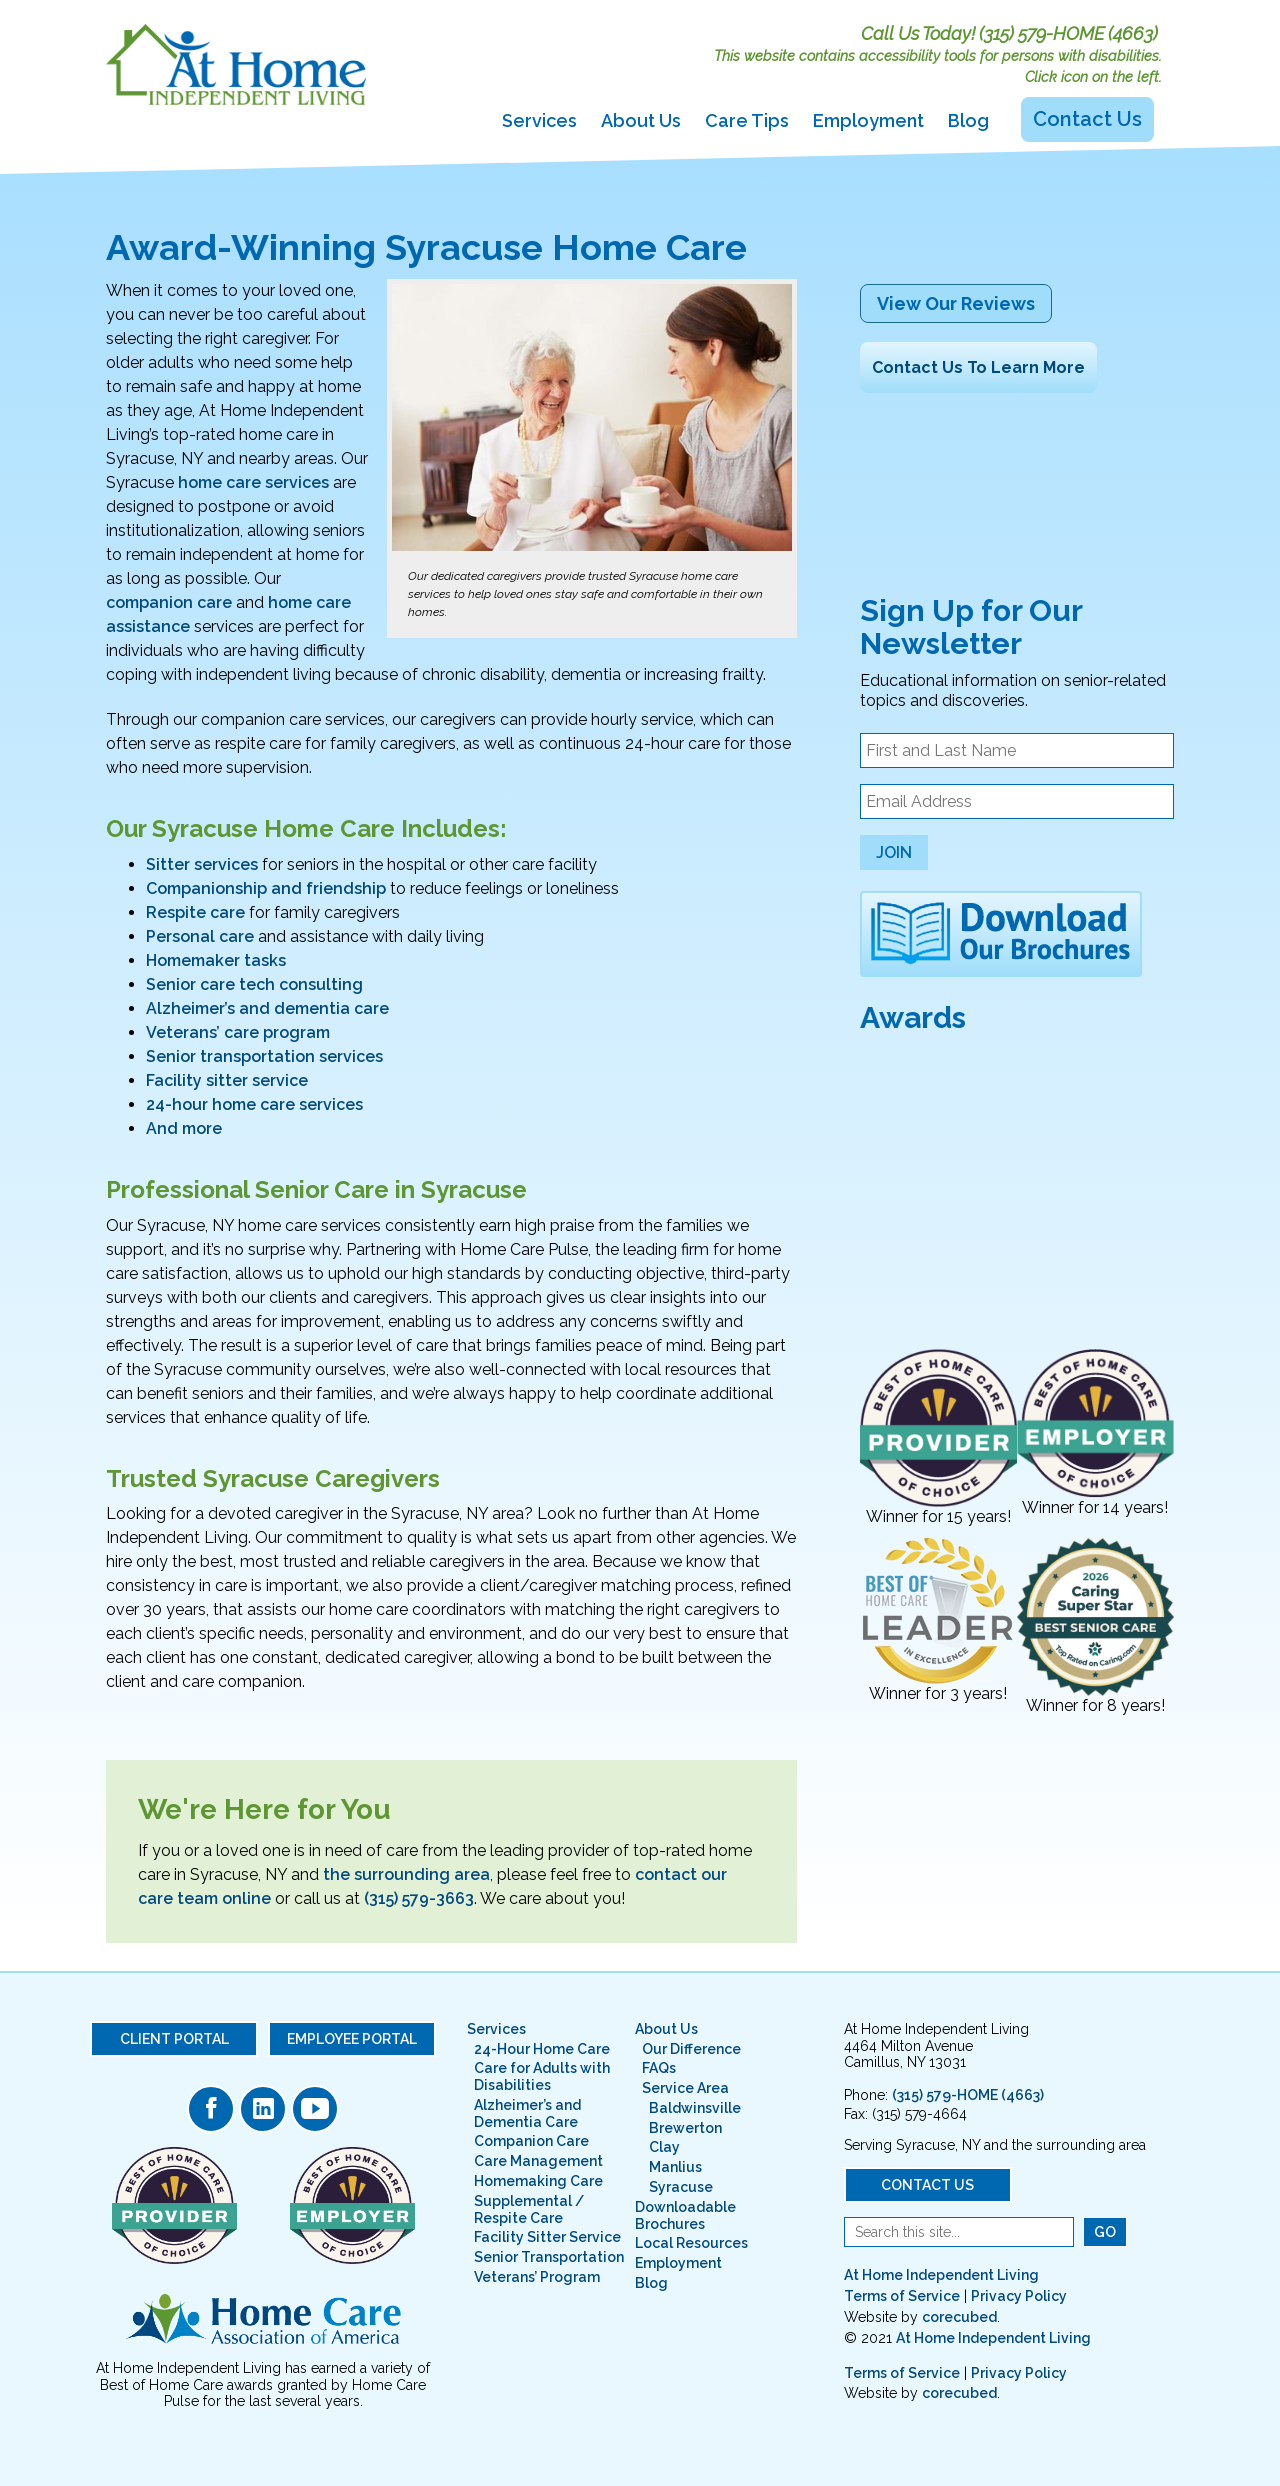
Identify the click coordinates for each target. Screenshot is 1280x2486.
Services (539, 120)
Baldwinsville (695, 2108)
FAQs (659, 2068)
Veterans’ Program (537, 2277)
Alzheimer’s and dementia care (267, 1008)
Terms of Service (902, 2296)
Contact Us (1087, 119)
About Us (641, 120)
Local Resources (691, 2243)
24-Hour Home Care (542, 2049)
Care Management (538, 2161)
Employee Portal (352, 2039)
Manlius (675, 2167)
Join (894, 852)
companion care (169, 602)
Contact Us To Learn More (978, 367)
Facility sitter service (227, 1080)
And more (184, 1128)
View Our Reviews (956, 303)
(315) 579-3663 (419, 1898)
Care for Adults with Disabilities (542, 2076)
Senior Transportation (549, 2257)
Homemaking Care (538, 2181)
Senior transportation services (264, 1056)
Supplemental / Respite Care (529, 2209)
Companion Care (531, 2141)
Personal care (200, 936)
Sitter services (202, 864)
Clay (664, 2147)
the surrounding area (406, 1874)
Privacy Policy (1019, 2296)
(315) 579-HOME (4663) (1068, 33)
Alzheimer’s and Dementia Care (527, 2113)
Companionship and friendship (266, 888)
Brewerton (685, 2128)
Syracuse (681, 2187)
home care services (253, 482)
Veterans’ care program (238, 1032)
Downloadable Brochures (685, 2215)
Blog (968, 120)
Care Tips (747, 120)
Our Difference (691, 2049)
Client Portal (174, 2039)
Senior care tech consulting (254, 984)
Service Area (685, 2088)
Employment (868, 120)
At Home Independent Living (941, 2275)
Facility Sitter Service (547, 2237)
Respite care (195, 912)
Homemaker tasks (216, 960)
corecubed (959, 2317)
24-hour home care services (254, 1104)
